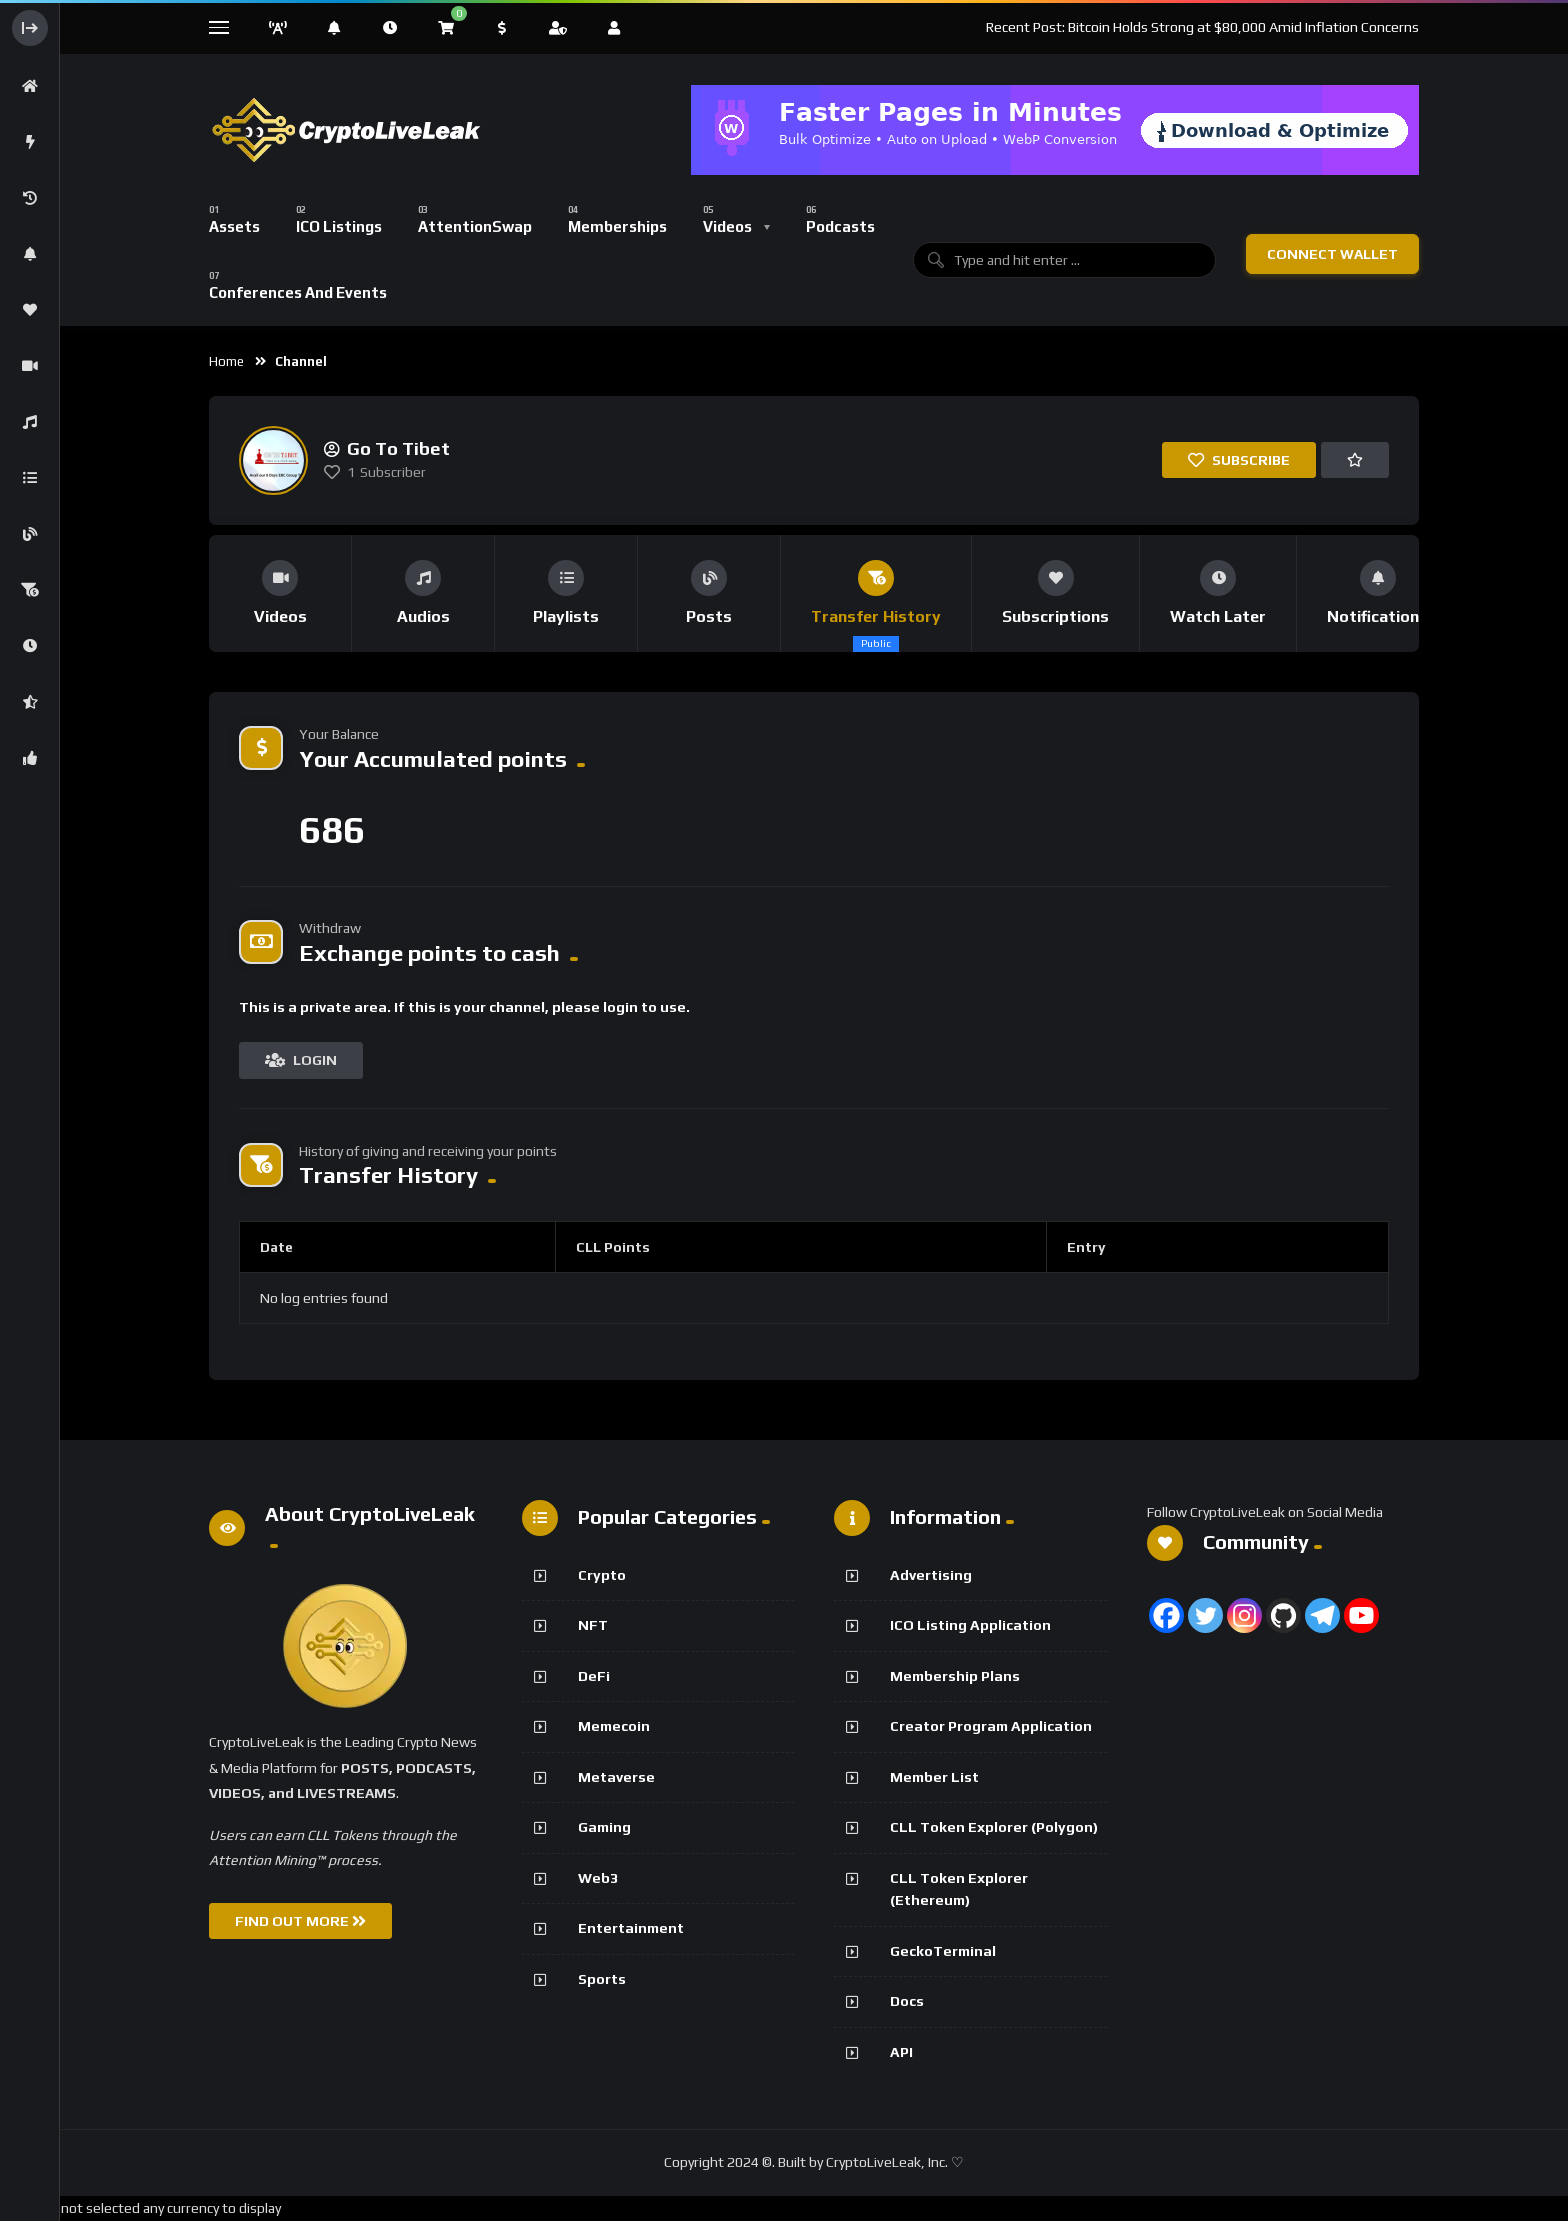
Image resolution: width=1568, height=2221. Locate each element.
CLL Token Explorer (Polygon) (994, 1827)
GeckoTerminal (943, 1951)
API (901, 2052)
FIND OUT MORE (300, 1921)
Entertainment (631, 1928)
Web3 (598, 1878)
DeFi (594, 1676)
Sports (602, 1979)
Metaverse (616, 1777)
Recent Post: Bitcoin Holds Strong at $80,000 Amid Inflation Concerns (1202, 27)
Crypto (602, 1575)
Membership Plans (955, 1676)
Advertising (931, 1575)
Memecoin (614, 1726)
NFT (593, 1625)
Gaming (604, 1827)
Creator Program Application (991, 1726)
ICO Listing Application (970, 1625)
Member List (934, 1777)
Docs (907, 2001)
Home (226, 361)
